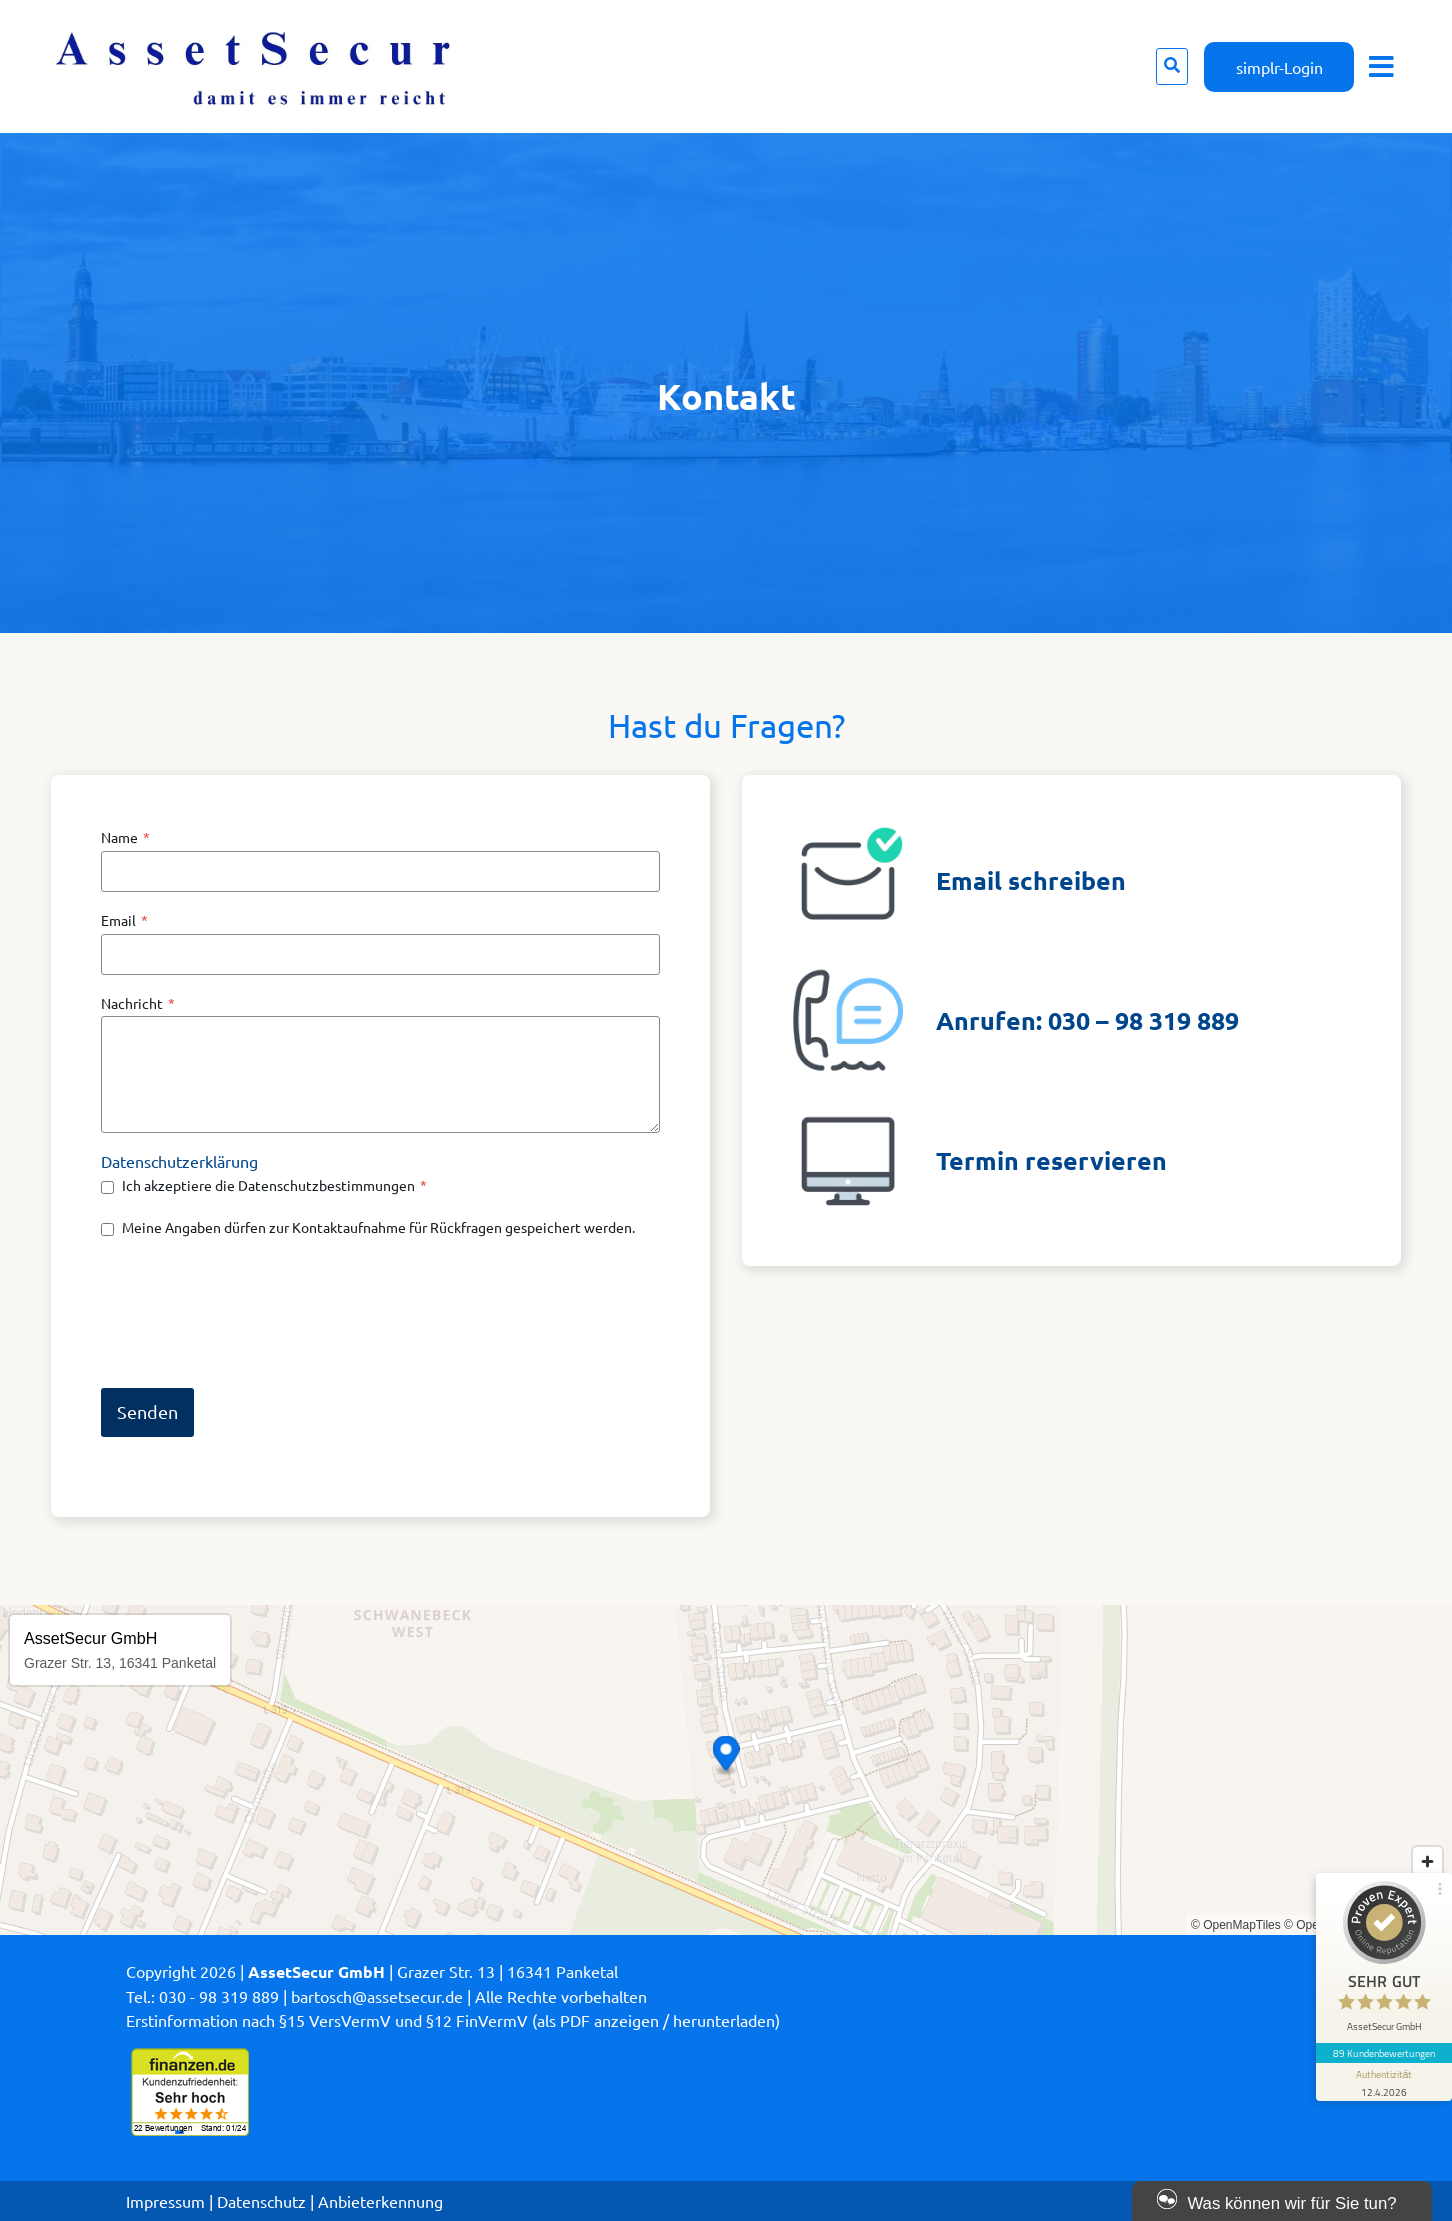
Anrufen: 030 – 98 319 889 (1087, 1020)
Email (124, 920)
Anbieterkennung (380, 2201)
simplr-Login (1279, 67)
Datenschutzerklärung (179, 1161)
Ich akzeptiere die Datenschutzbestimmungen (274, 1185)
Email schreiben (1031, 880)
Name (125, 837)
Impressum (165, 2201)
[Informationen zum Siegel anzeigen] (1384, 2082)
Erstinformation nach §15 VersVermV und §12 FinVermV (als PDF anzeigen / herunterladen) (453, 2020)
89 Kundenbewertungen (1384, 2053)
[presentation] (253, 1312)
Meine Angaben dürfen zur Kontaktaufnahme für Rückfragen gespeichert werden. (378, 1227)
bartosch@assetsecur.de (377, 1996)
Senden (147, 1411)
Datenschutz (261, 2201)
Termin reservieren (1051, 1160)
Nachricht (138, 1003)
